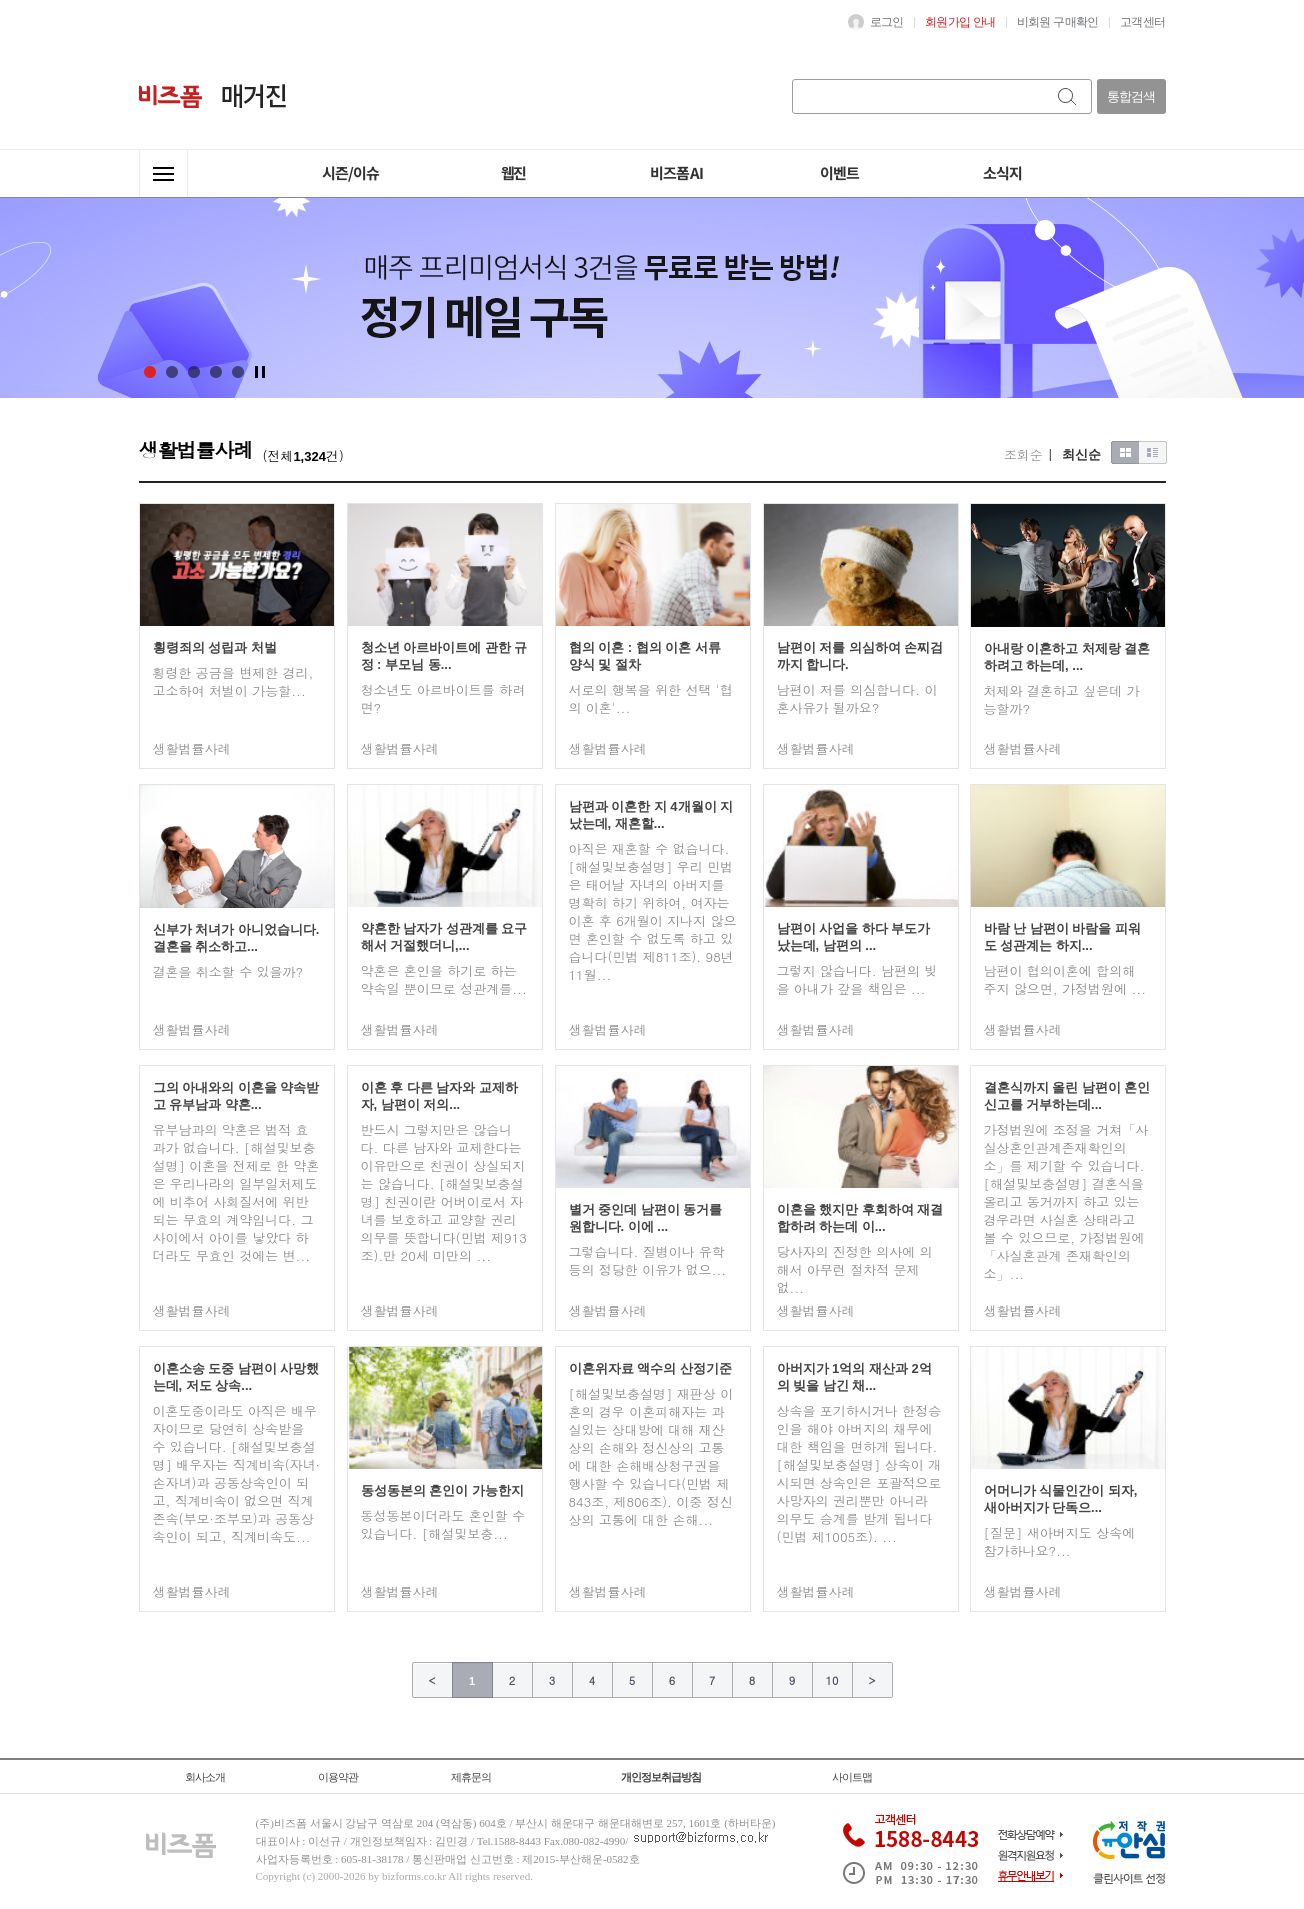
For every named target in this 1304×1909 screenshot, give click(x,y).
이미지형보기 (1125, 452)
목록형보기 (1153, 452)
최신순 (1081, 454)
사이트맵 (852, 1777)
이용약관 (338, 1777)
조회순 (1023, 454)
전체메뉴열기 (163, 173)
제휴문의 (471, 1777)
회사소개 (205, 1777)
